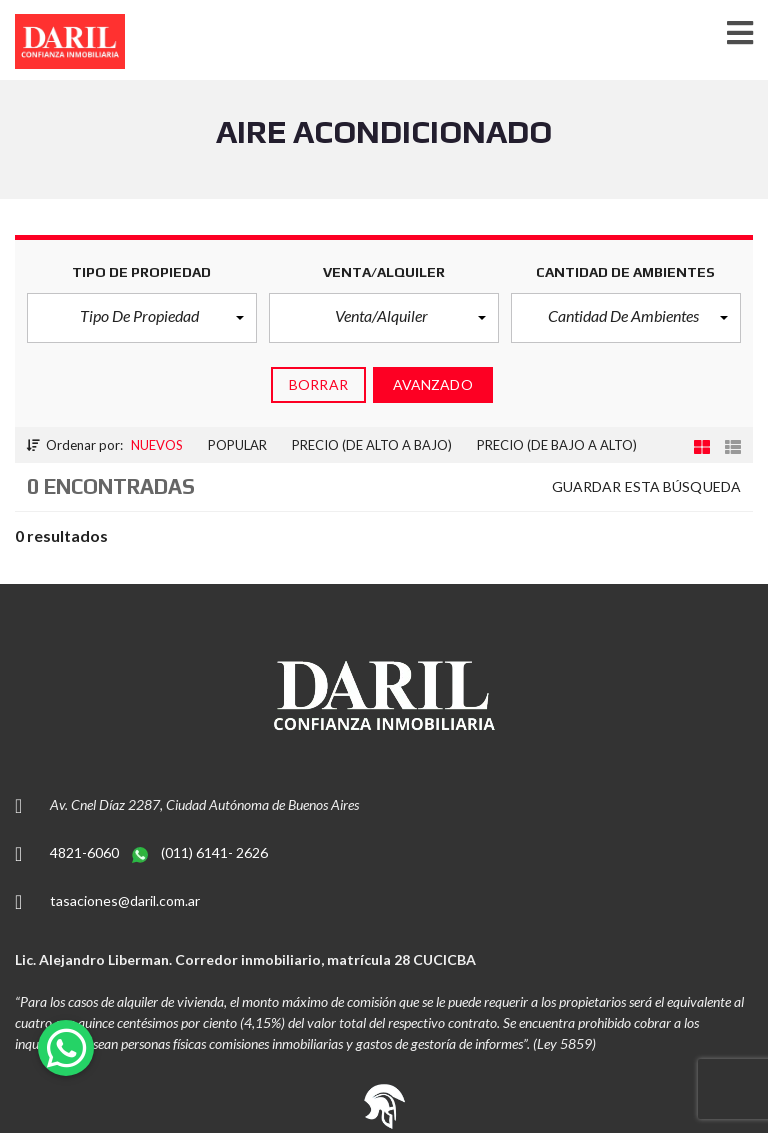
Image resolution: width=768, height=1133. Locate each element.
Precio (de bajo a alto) (557, 445)
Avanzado (433, 384)
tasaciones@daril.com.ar (125, 900)
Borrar (318, 384)
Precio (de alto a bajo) (372, 445)
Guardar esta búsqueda (646, 486)
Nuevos (157, 445)
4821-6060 (86, 852)
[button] (142, 318)
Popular (237, 445)
